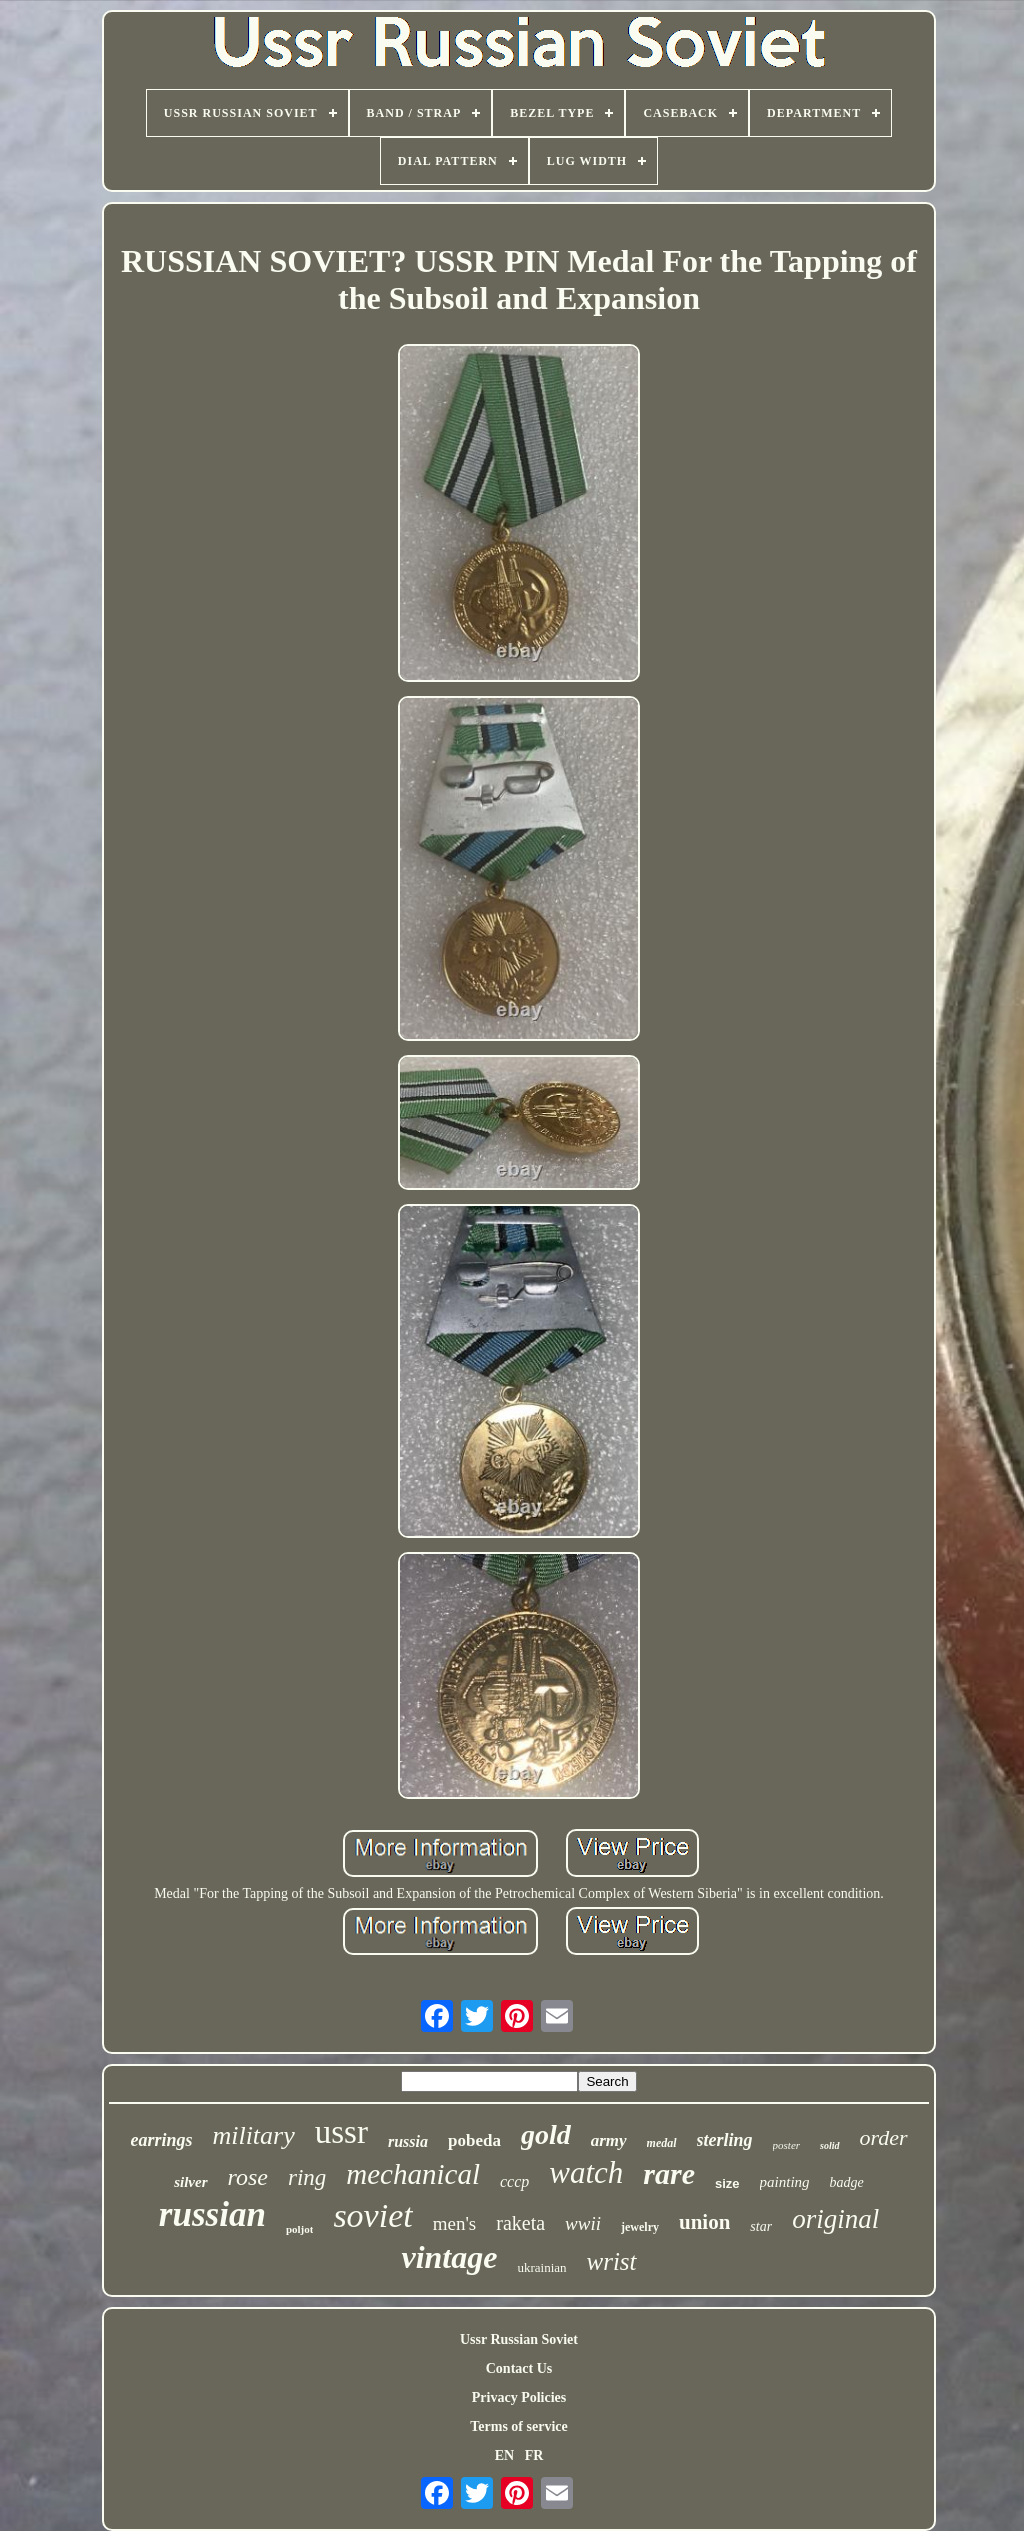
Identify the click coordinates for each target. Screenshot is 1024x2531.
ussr (341, 2132)
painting (785, 2182)
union (704, 2222)
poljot (300, 2229)
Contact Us (519, 2368)
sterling (725, 2140)
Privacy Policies (519, 2397)
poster (787, 2145)
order (884, 2137)
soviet (372, 2215)
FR (534, 2455)
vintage (449, 2257)
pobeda (474, 2140)
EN (504, 2455)
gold (546, 2134)
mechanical (413, 2174)
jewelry (640, 2227)
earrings (161, 2140)
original (835, 2219)
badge (847, 2182)
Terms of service (518, 2426)
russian (212, 2214)
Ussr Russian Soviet (519, 2339)
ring (307, 2177)
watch (586, 2172)
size (727, 2183)
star (761, 2226)
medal (662, 2143)
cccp (514, 2181)
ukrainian (541, 2267)
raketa (520, 2223)
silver (190, 2182)
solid (829, 2145)
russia (408, 2141)
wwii (583, 2223)
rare (669, 2173)
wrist (612, 2261)
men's (455, 2223)
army (609, 2140)
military (253, 2135)
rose (248, 2177)
